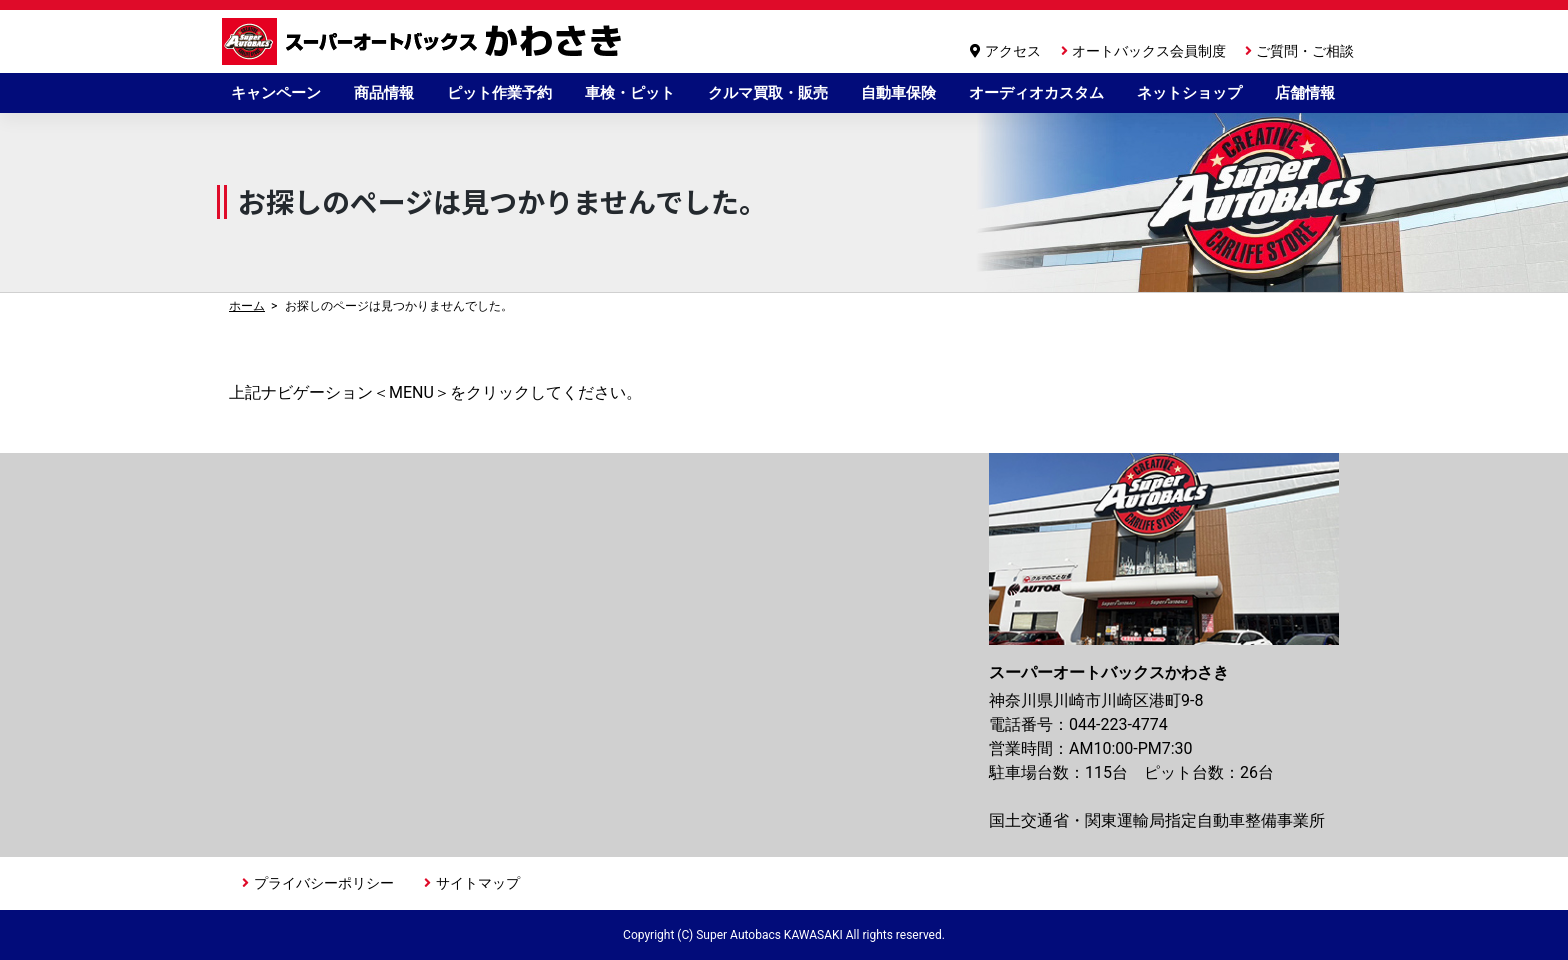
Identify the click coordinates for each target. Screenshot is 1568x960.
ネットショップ (1189, 93)
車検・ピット (630, 93)
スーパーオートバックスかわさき (425, 41)
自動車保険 (898, 93)
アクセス (1013, 51)
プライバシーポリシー (324, 883)
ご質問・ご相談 (1305, 51)
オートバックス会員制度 (1149, 51)
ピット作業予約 (499, 93)
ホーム (247, 306)
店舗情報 (1305, 93)
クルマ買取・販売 (768, 93)
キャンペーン (276, 93)
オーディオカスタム (1036, 93)
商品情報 (384, 93)
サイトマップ (478, 883)
